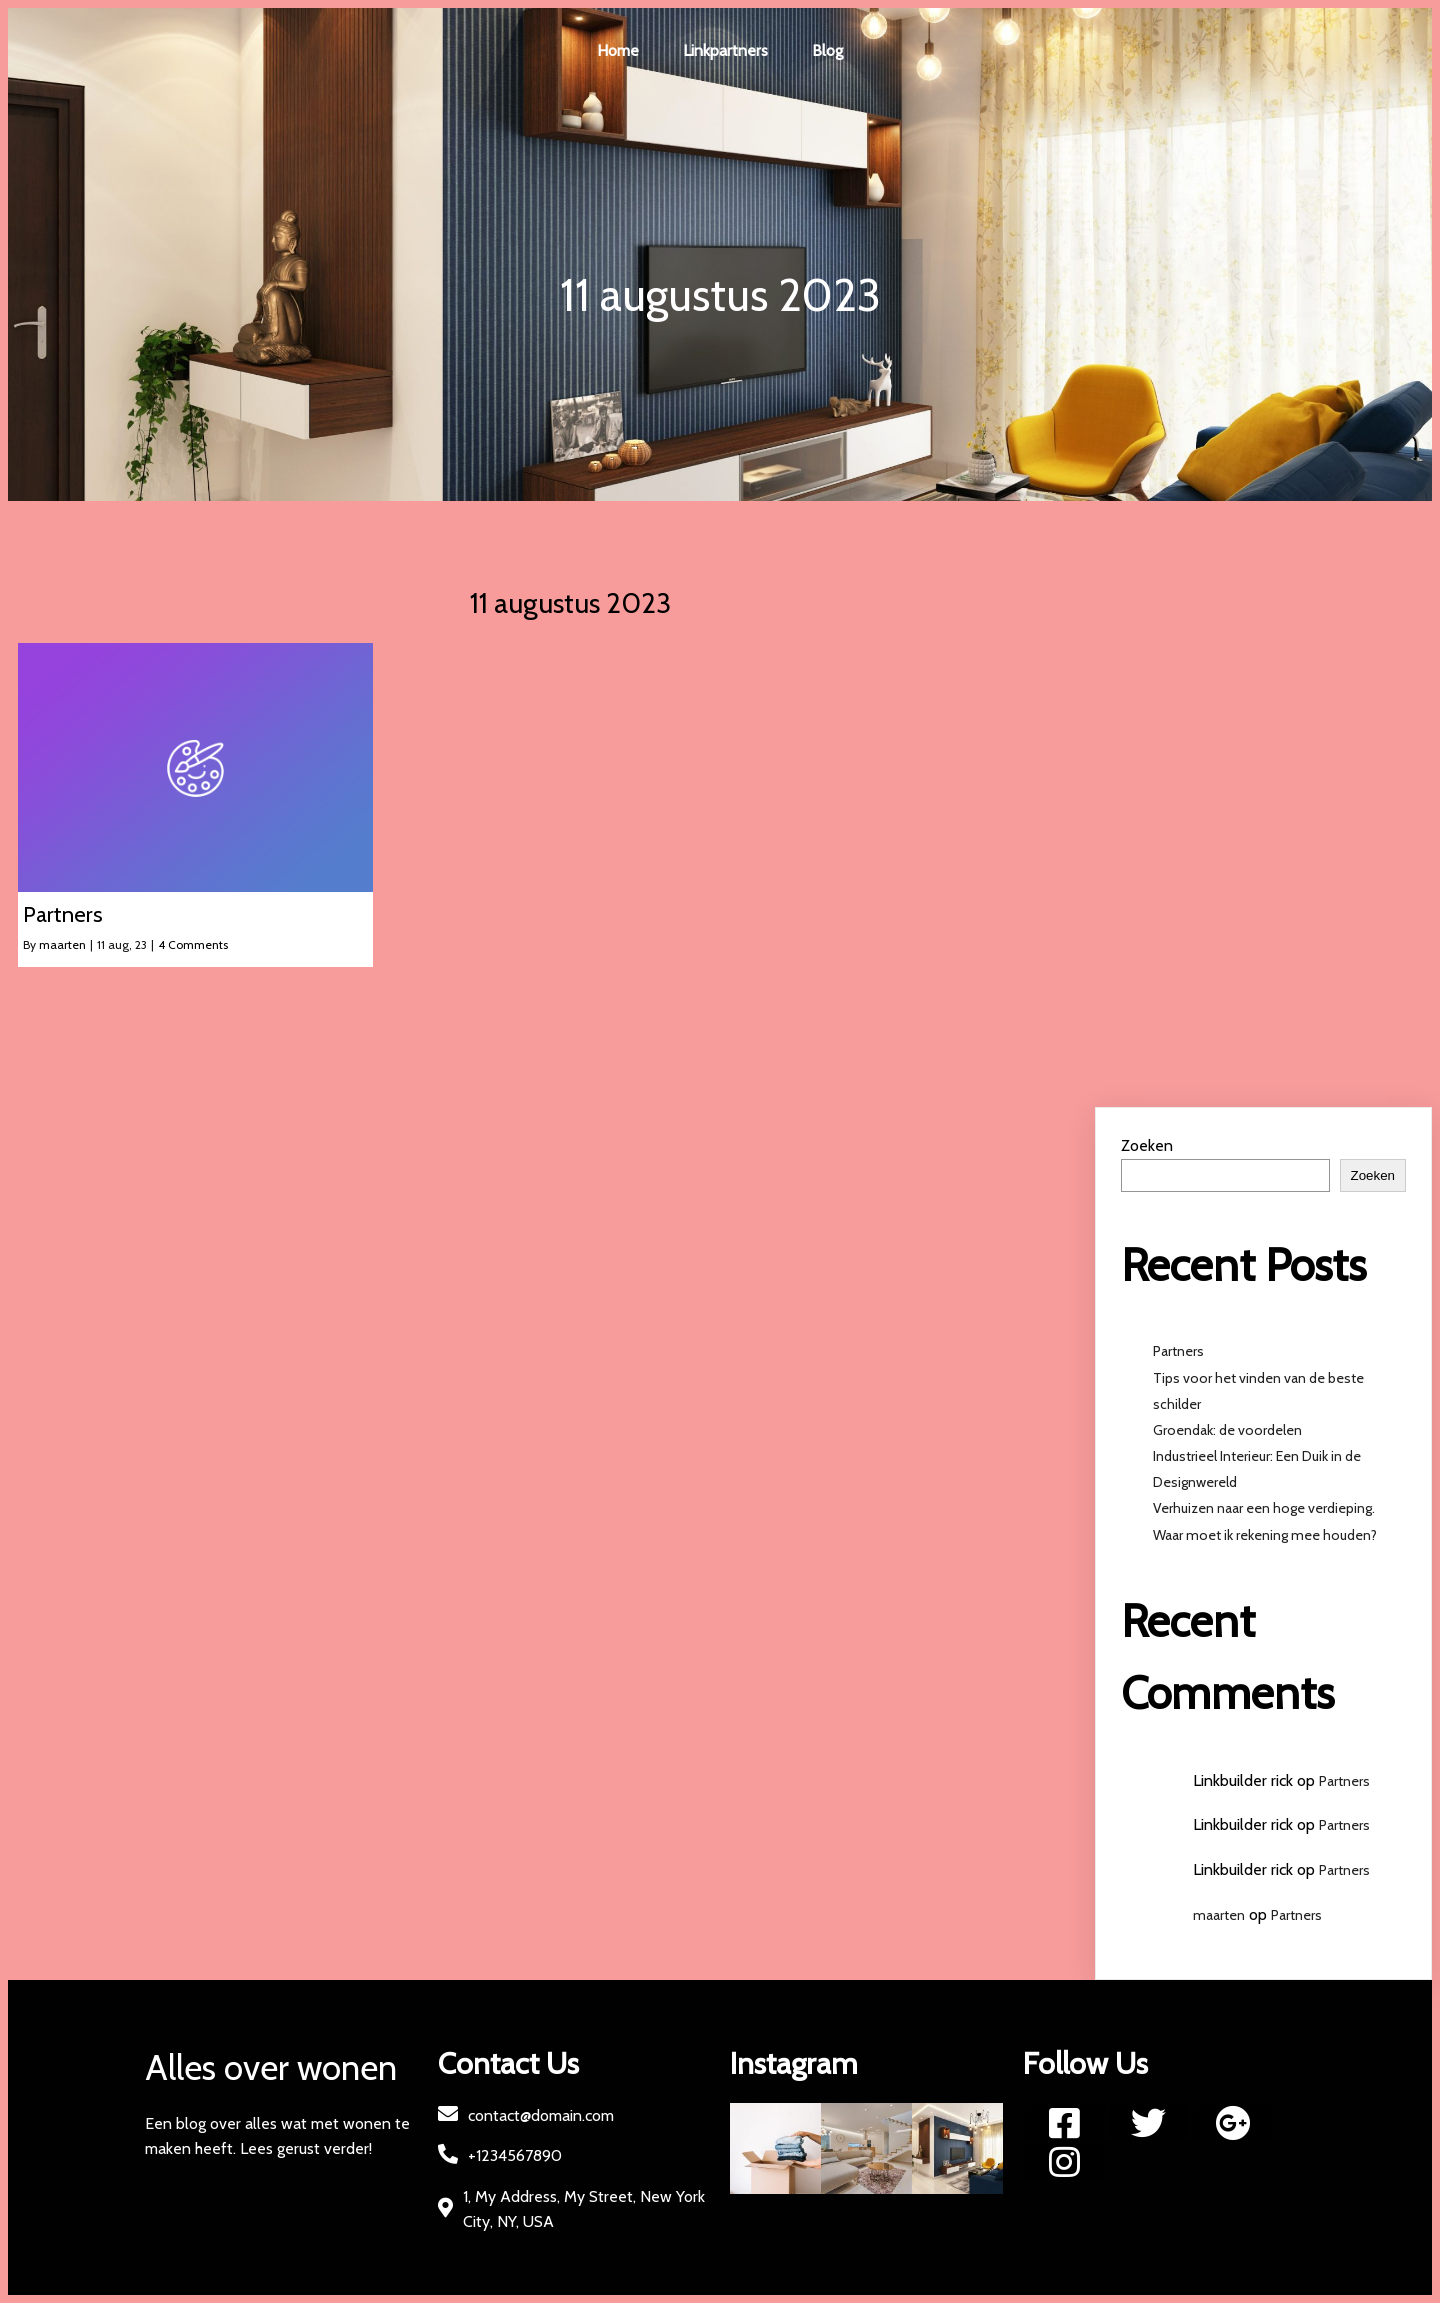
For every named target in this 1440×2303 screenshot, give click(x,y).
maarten (62, 944)
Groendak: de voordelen (1229, 1430)
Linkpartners (725, 50)
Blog (827, 50)
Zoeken (1147, 1145)
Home (618, 50)
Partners (1178, 1351)
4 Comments (193, 944)
